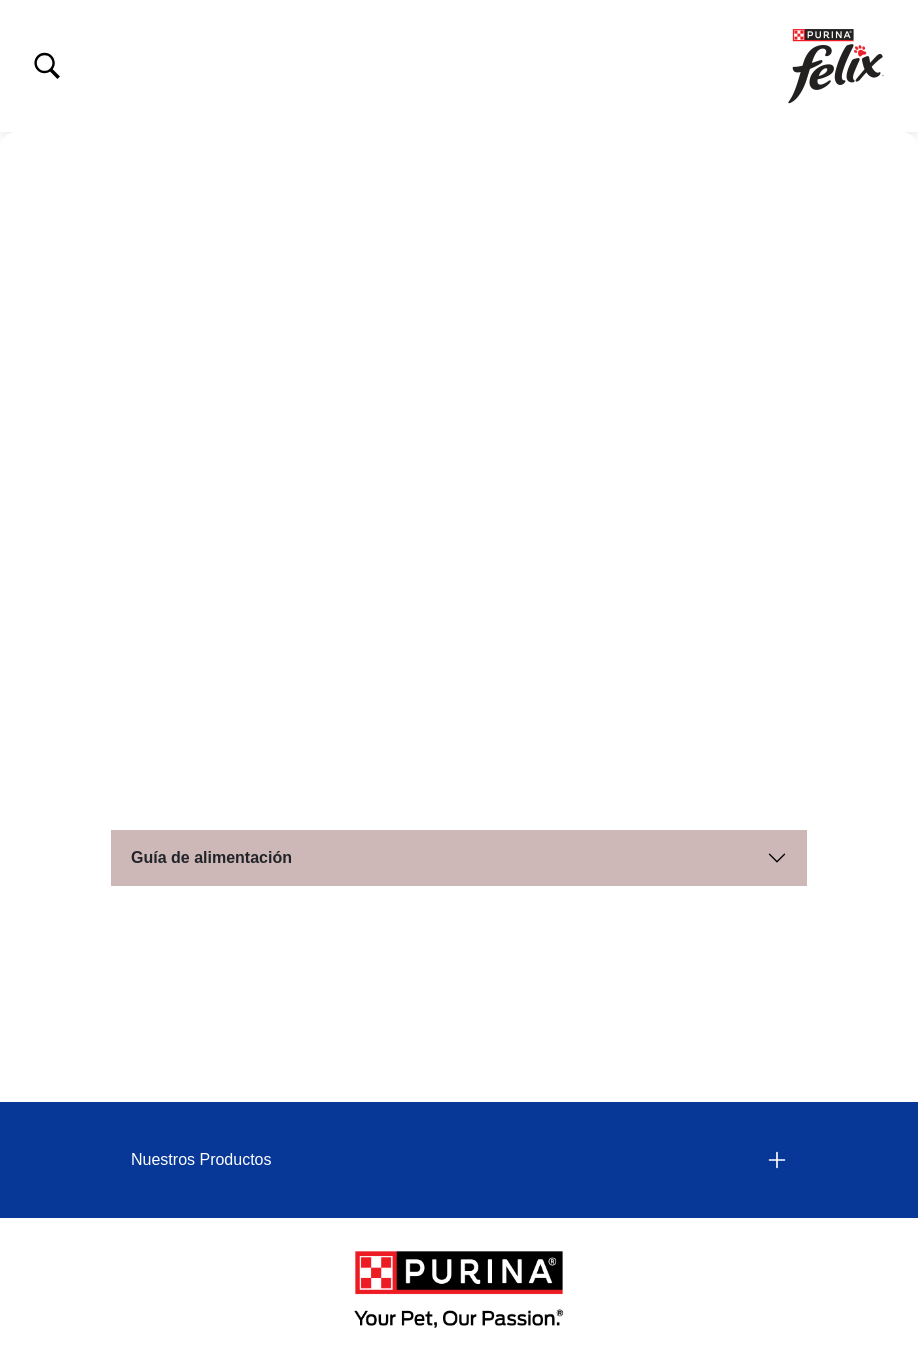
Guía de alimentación (211, 857)
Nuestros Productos (201, 1159)
